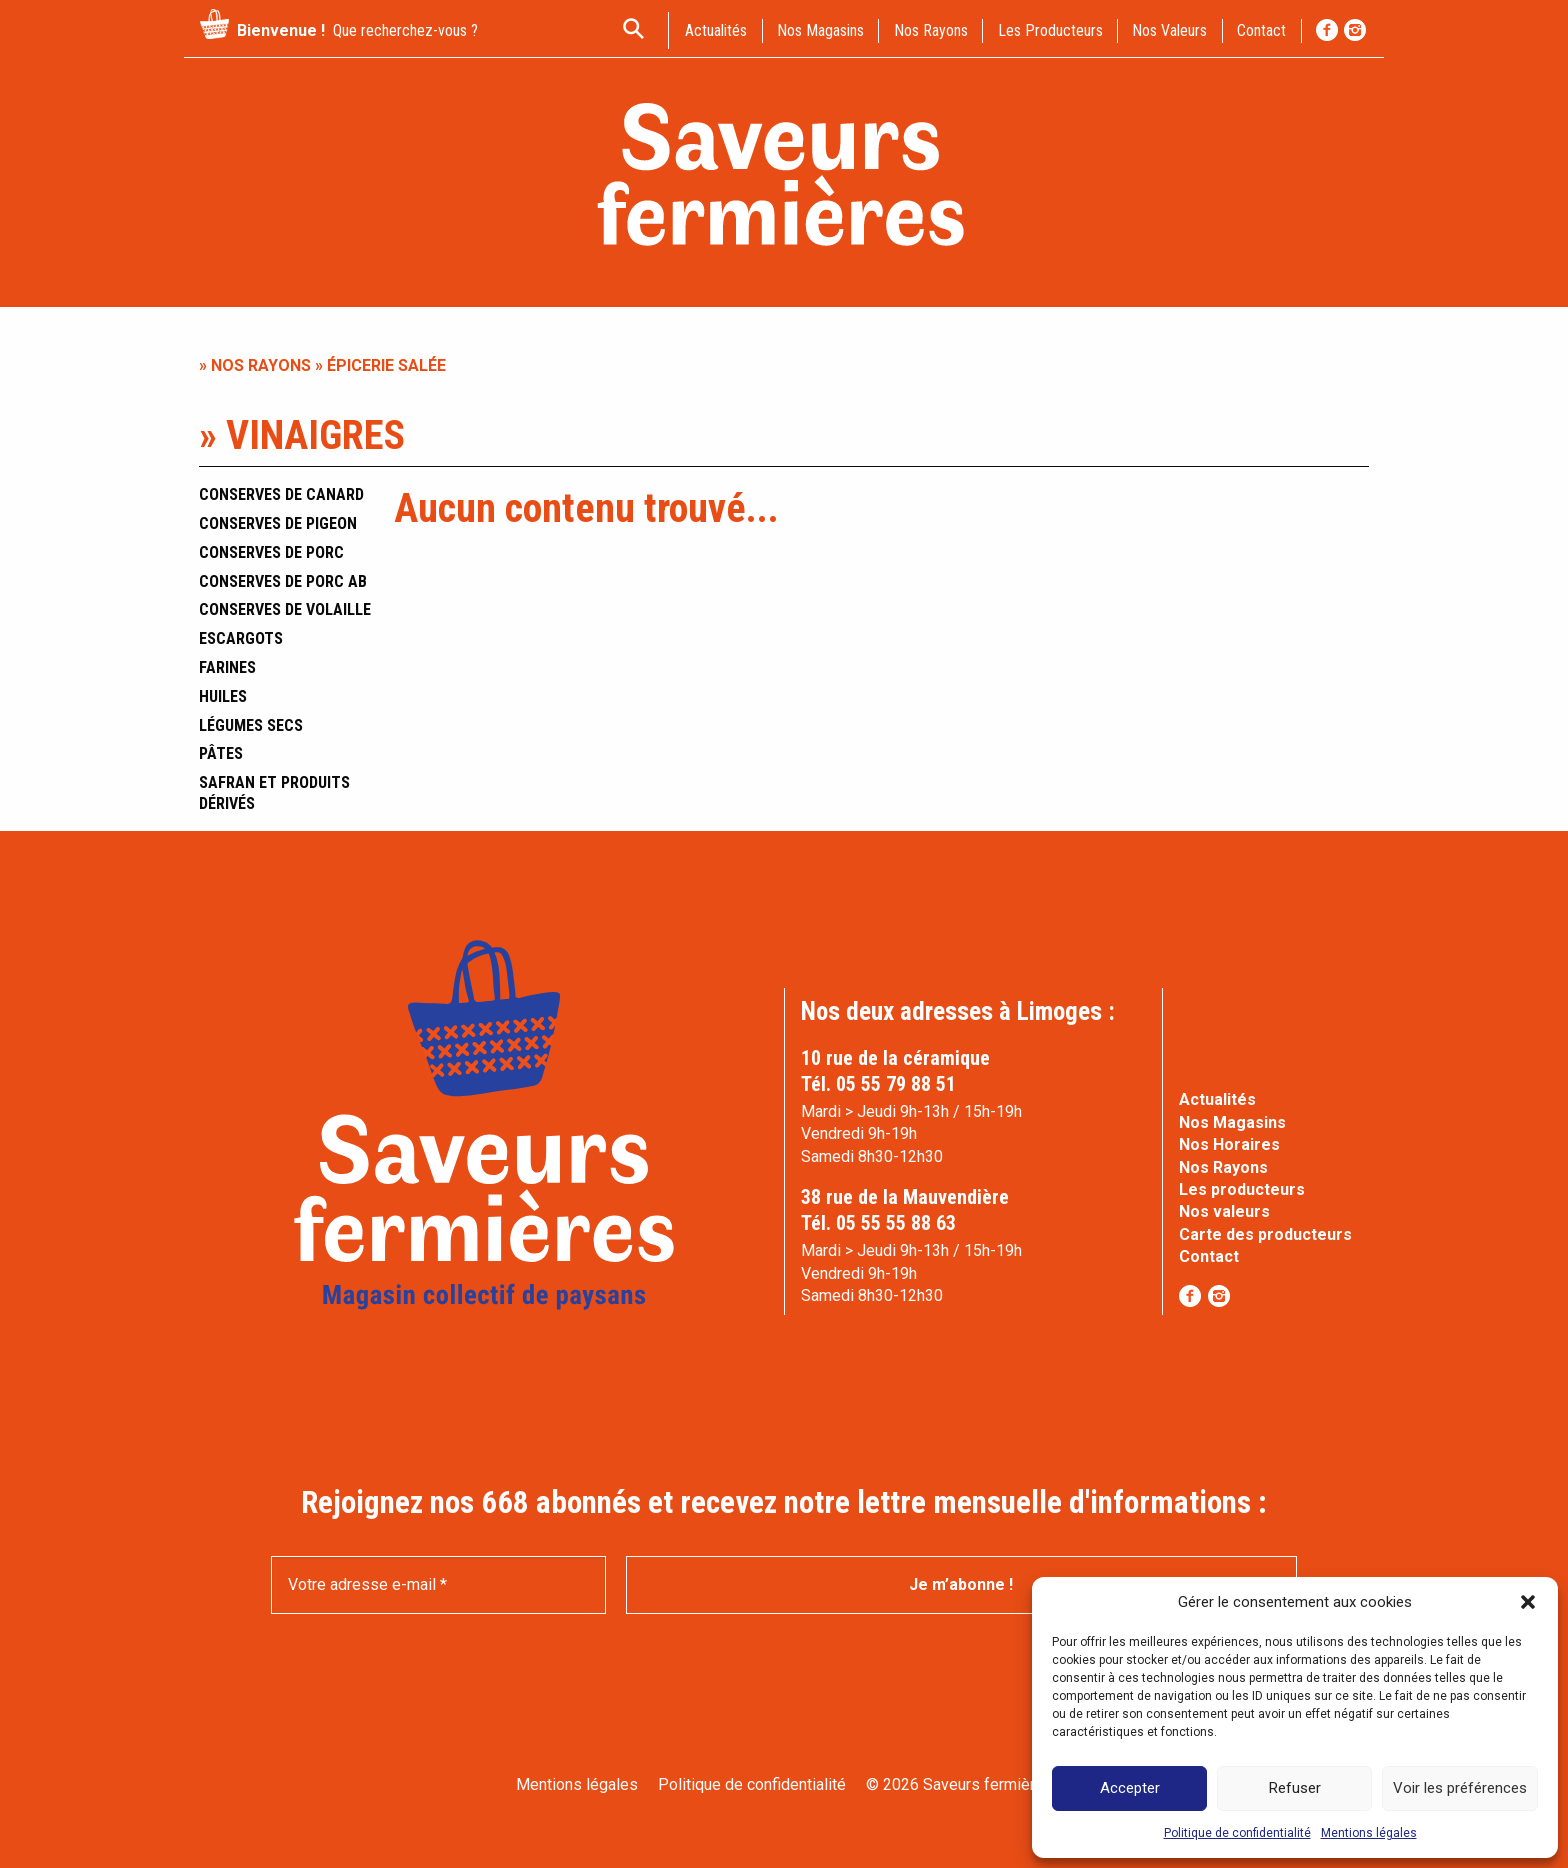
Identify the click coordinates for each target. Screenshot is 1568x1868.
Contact (1209, 1256)
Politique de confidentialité (1237, 1833)
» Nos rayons (255, 365)
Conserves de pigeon (278, 523)
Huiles (223, 696)
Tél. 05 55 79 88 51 (878, 1084)
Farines (227, 667)
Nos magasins (820, 30)
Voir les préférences (1460, 1788)
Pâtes (221, 753)
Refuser (1295, 1788)
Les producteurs (1050, 30)
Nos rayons (931, 30)
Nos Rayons (1223, 1167)
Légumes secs (251, 725)
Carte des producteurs (1265, 1234)
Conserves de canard (281, 494)
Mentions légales (1369, 1833)
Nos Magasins (1232, 1122)
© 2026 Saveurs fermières (959, 1784)
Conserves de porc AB (283, 581)
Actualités (1217, 1099)
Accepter (1130, 1788)
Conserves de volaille (285, 609)
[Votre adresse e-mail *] (438, 1585)
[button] (1528, 1602)
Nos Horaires (1229, 1144)
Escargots (241, 638)
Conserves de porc (271, 552)
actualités (716, 30)
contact (1261, 30)
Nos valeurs (1169, 30)
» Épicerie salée (378, 365)
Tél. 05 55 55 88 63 (878, 1223)
